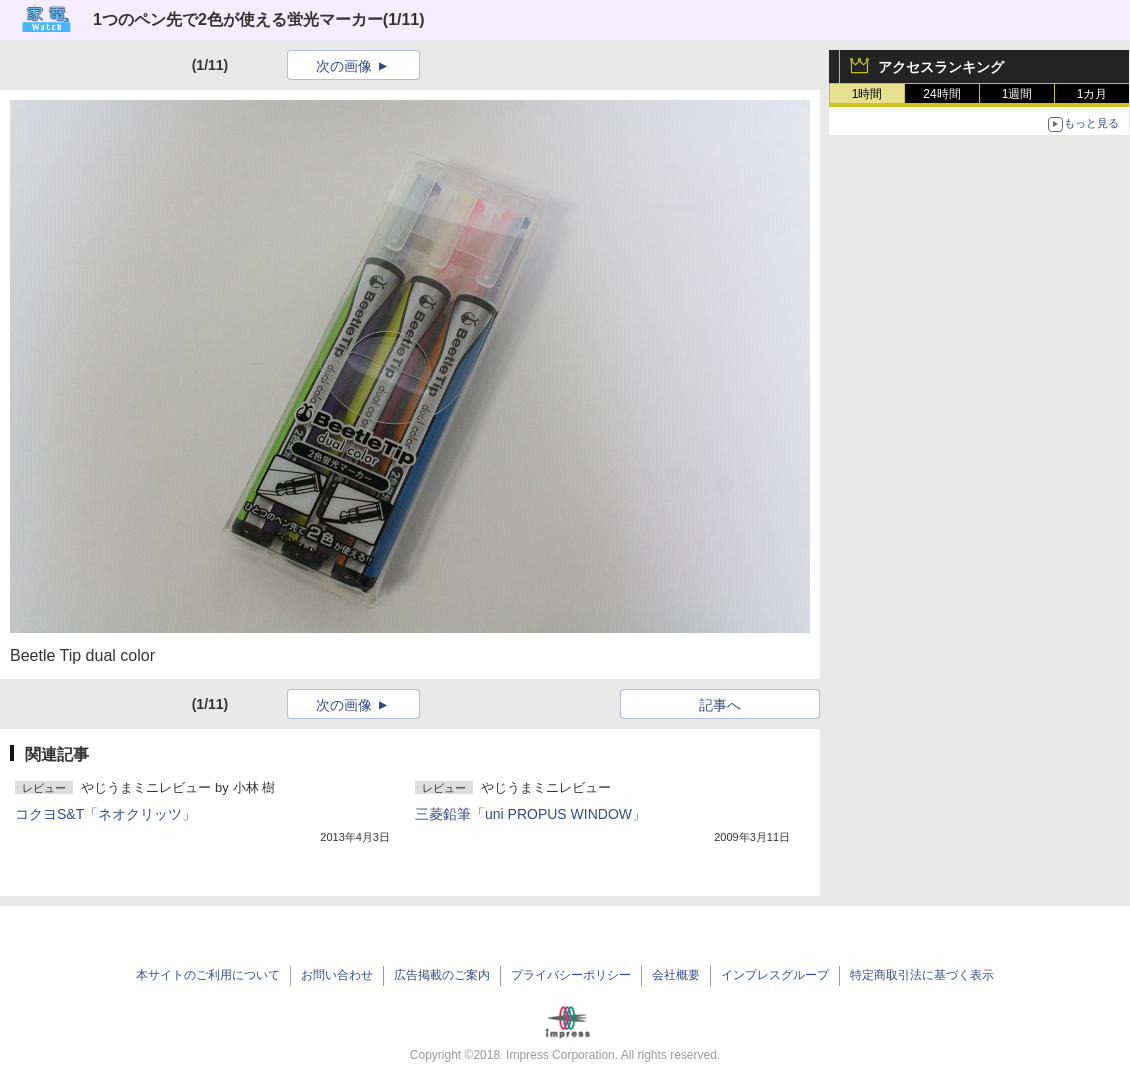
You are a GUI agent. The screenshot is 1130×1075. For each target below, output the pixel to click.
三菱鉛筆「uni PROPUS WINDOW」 (530, 814)
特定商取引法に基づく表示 (922, 975)
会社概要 (676, 975)
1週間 (1017, 94)
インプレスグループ (775, 975)
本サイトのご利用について (208, 975)
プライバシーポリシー (571, 975)
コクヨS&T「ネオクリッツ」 (105, 814)
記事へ (720, 705)
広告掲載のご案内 (442, 975)
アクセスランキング (941, 67)
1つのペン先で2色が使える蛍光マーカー (238, 19)
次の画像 (344, 66)
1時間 (867, 94)
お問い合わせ (337, 975)
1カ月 (1092, 94)
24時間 (941, 94)
